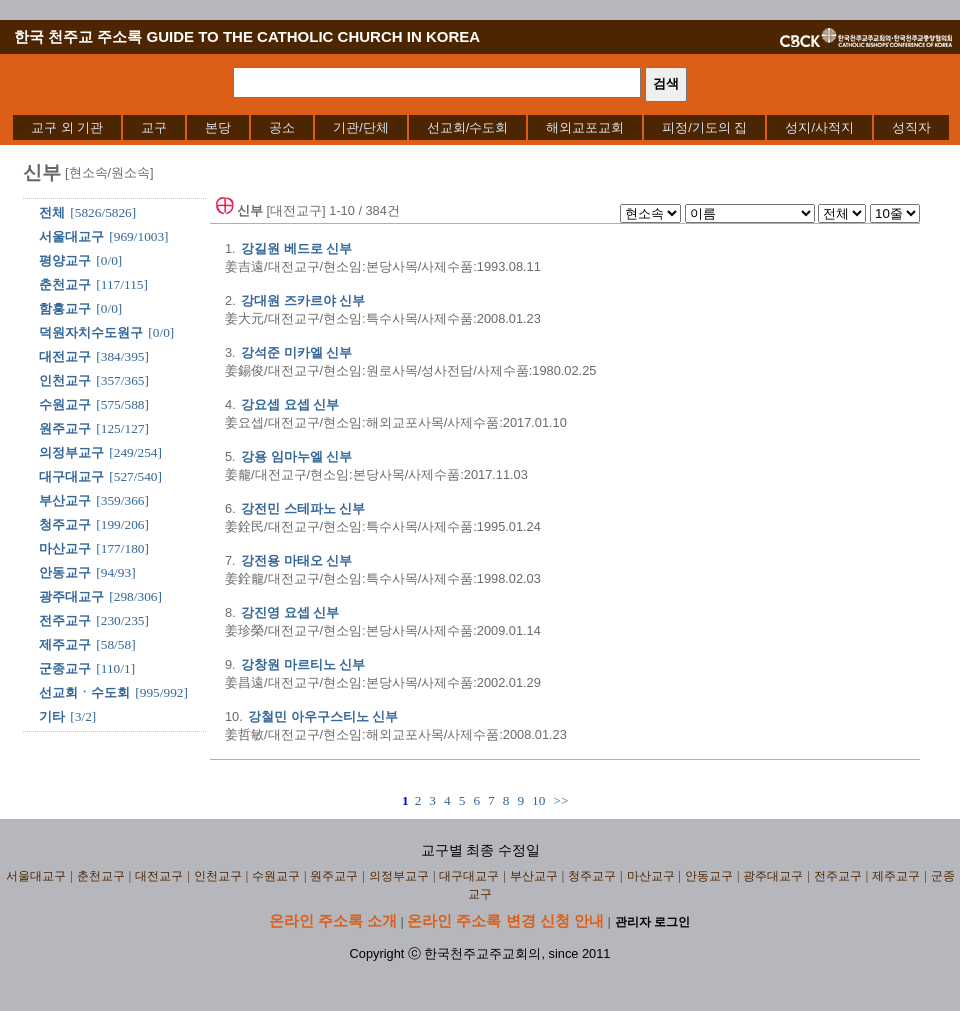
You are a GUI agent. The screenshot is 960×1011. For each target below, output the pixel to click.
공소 (282, 127)
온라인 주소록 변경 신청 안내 (505, 920)
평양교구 (65, 260)
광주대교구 (71, 596)
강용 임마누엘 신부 (296, 456)
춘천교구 (65, 284)
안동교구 (65, 572)
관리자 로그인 (652, 922)
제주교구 (65, 644)
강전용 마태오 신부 (296, 560)
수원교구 (65, 404)
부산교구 (65, 500)
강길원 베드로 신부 (296, 248)
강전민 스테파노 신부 (303, 508)
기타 (52, 716)
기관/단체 (361, 127)
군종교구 (65, 668)
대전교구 (65, 356)
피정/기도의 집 (704, 127)
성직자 (911, 127)
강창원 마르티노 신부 (303, 664)
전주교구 (65, 620)
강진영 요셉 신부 (290, 612)
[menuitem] (67, 127)
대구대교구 (71, 476)
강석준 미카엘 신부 (296, 352)
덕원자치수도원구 (91, 332)
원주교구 (65, 428)
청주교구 (65, 524)
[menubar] (481, 127)
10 (538, 800)
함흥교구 (65, 308)
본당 (218, 127)
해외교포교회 (585, 127)
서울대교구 (71, 236)
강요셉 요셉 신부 (290, 404)
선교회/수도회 (468, 127)
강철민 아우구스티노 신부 (323, 716)
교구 (154, 127)
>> (560, 800)
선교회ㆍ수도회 (84, 692)
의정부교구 (71, 452)
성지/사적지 (819, 127)
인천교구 (65, 380)
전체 (52, 212)
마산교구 (65, 548)
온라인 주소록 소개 (333, 920)
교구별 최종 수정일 (480, 850)
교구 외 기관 (67, 127)
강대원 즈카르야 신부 (303, 300)
